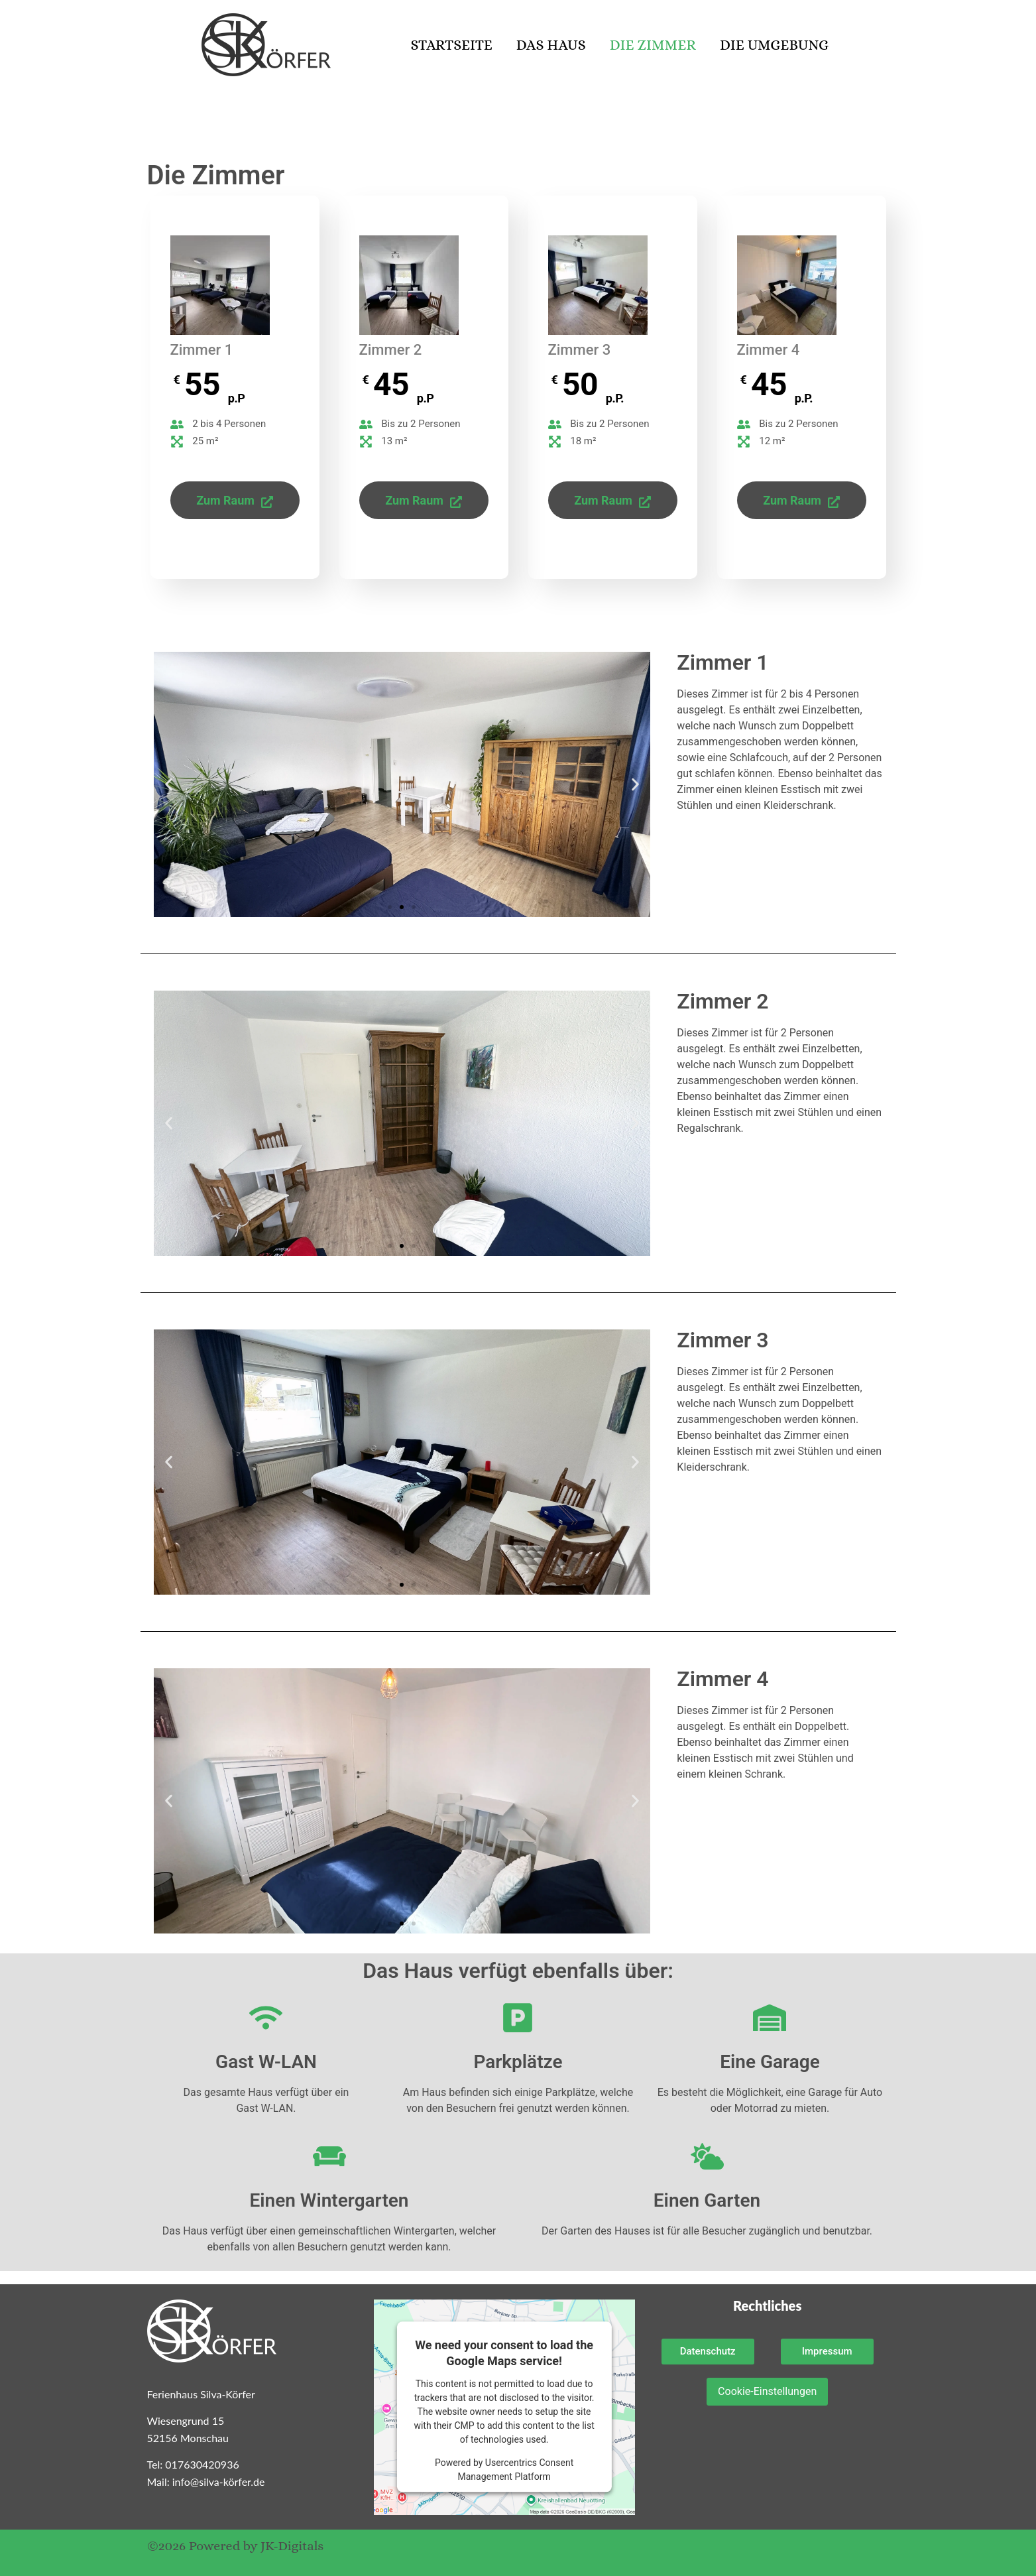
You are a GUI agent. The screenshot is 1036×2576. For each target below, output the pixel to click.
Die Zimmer (653, 44)
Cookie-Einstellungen (767, 2391)
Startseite (451, 44)
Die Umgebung (774, 44)
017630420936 (202, 2464)
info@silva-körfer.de (218, 2481)
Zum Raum (234, 500)
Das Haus (551, 44)
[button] (168, 784)
